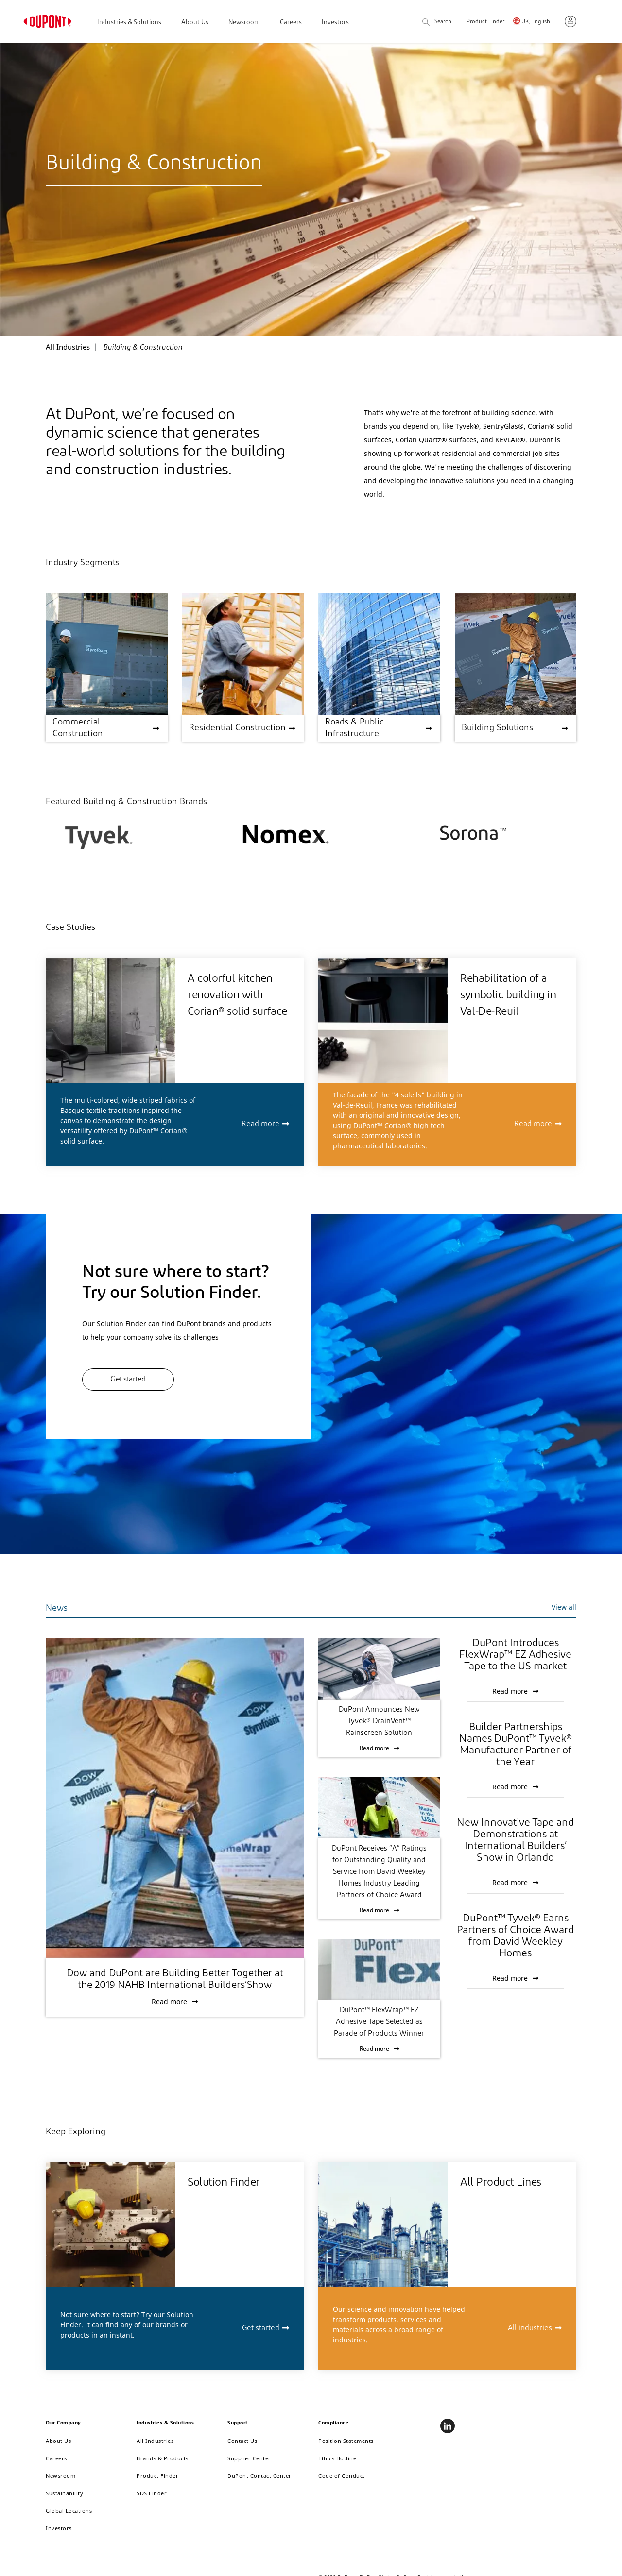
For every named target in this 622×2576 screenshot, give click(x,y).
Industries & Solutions (129, 22)
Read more (260, 1124)
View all (564, 1607)
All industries (530, 2328)
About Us (194, 22)
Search (436, 22)
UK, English (535, 22)
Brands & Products (163, 2458)
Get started (128, 1379)
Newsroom (244, 22)
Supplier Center (249, 2458)
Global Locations (69, 2510)
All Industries (155, 2440)
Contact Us (242, 2440)
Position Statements (346, 2440)
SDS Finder (152, 2493)
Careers (291, 22)
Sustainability (64, 2493)
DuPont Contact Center (259, 2475)
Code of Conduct (341, 2475)
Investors (335, 22)
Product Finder (485, 22)
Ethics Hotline (337, 2458)
